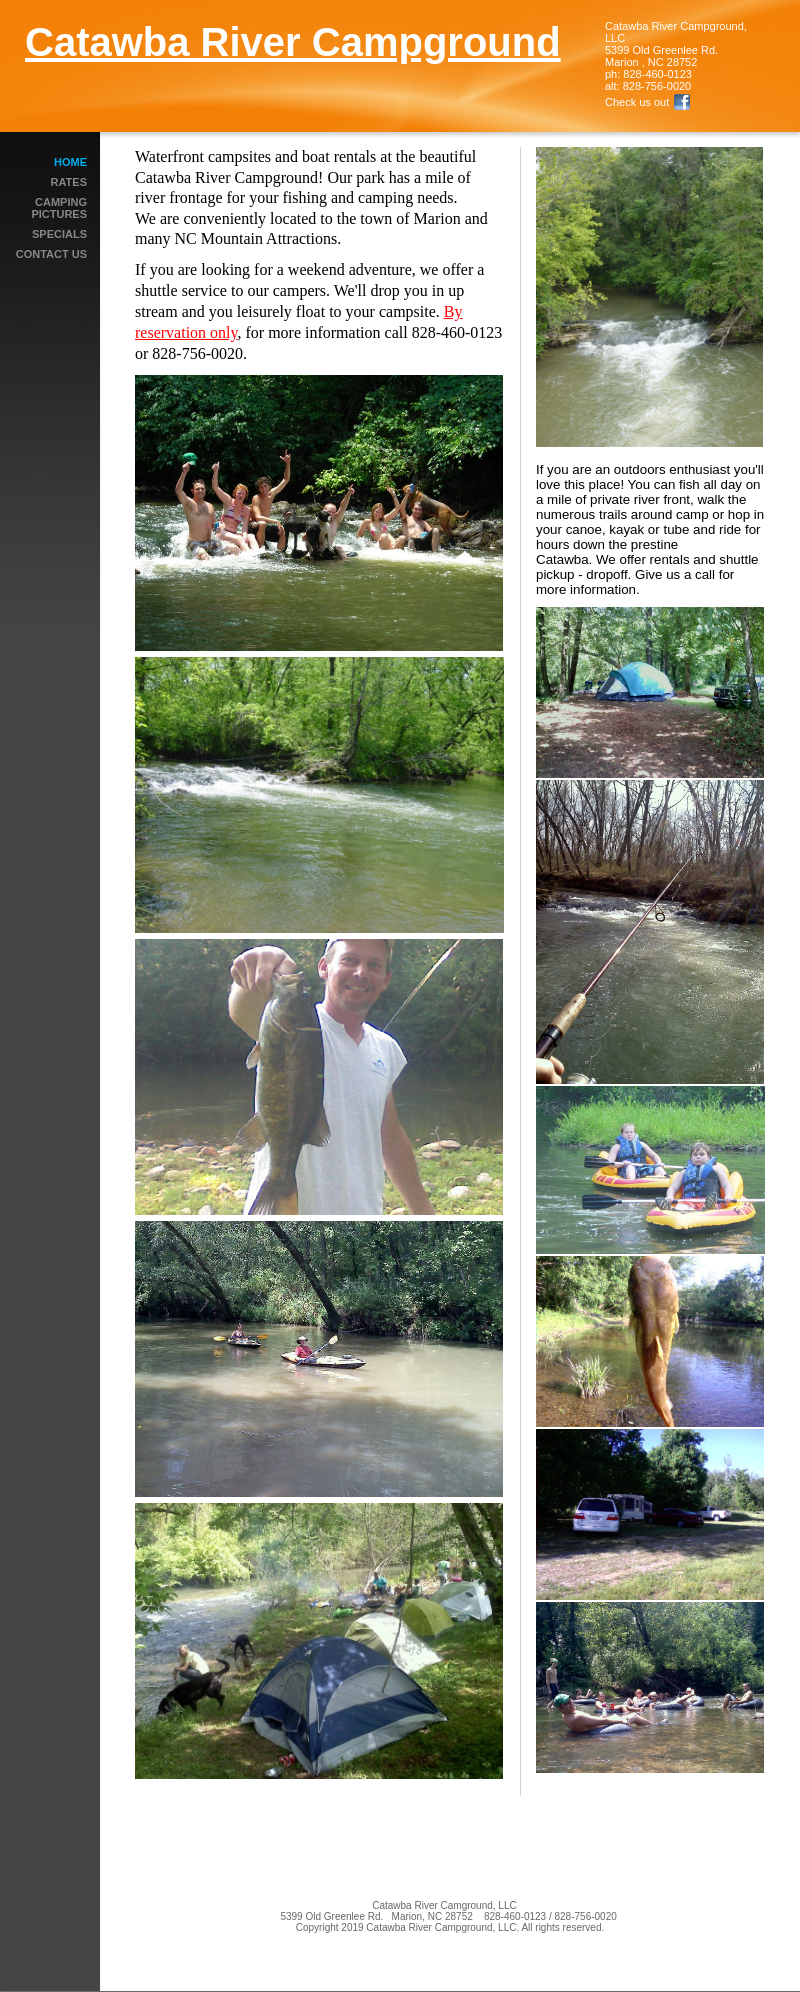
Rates (69, 182)
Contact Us (51, 254)
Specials (59, 234)
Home (70, 162)
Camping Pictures (59, 208)
